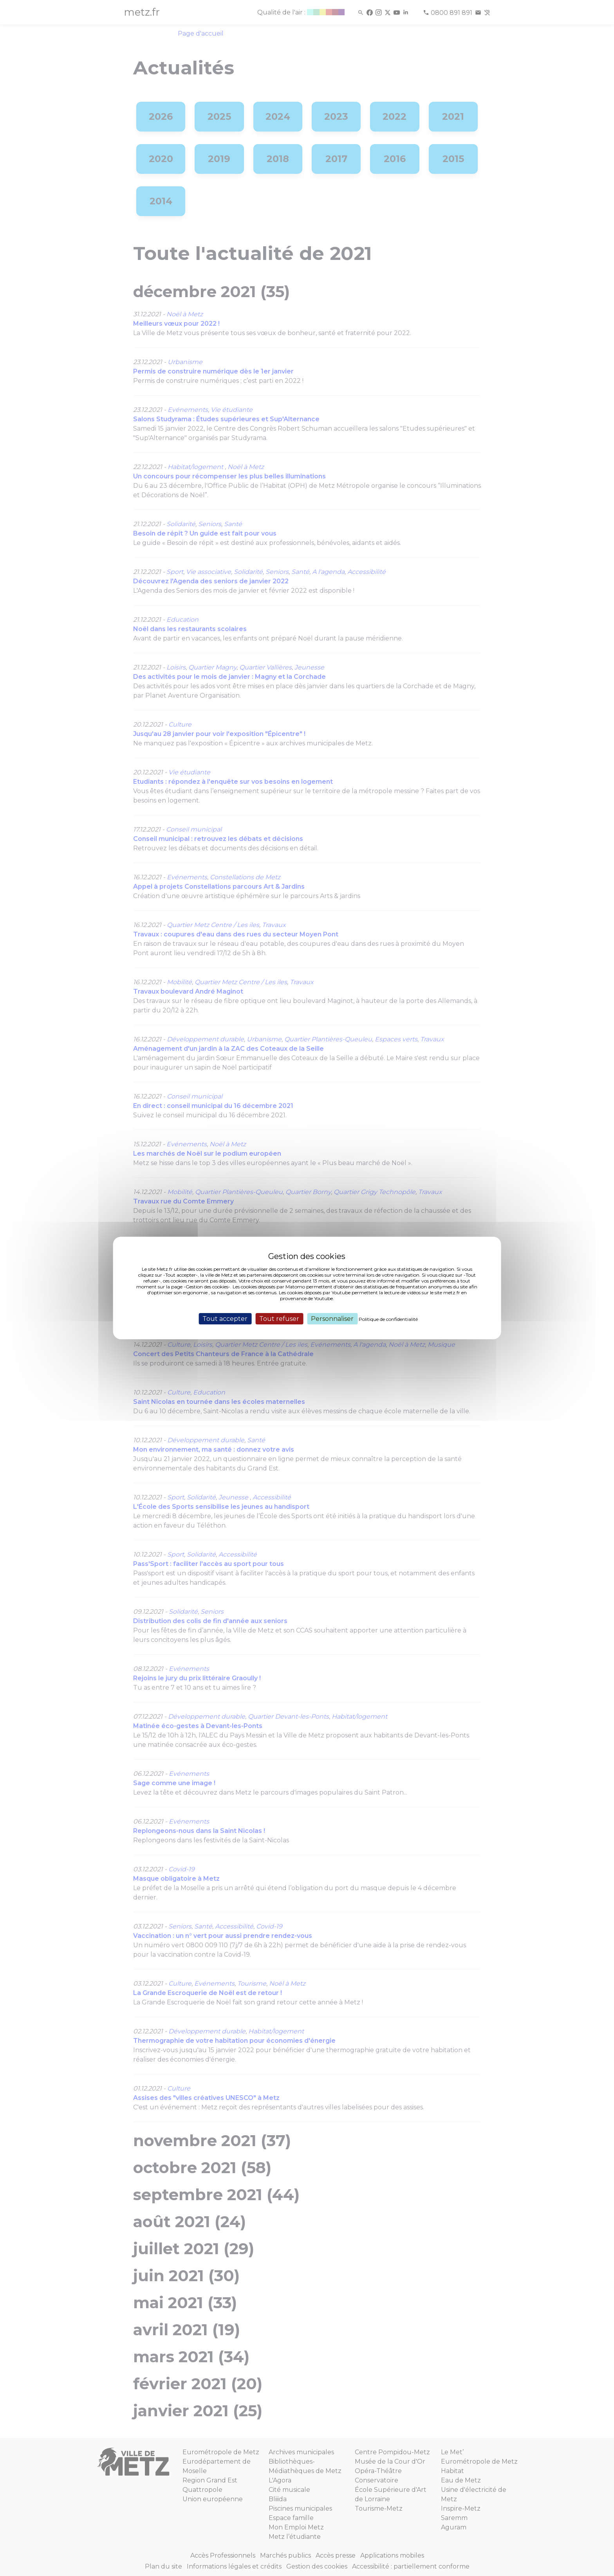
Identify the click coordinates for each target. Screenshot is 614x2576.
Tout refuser (279, 1318)
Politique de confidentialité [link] (388, 1319)
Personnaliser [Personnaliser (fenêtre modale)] (332, 1318)
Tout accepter (224, 1318)
